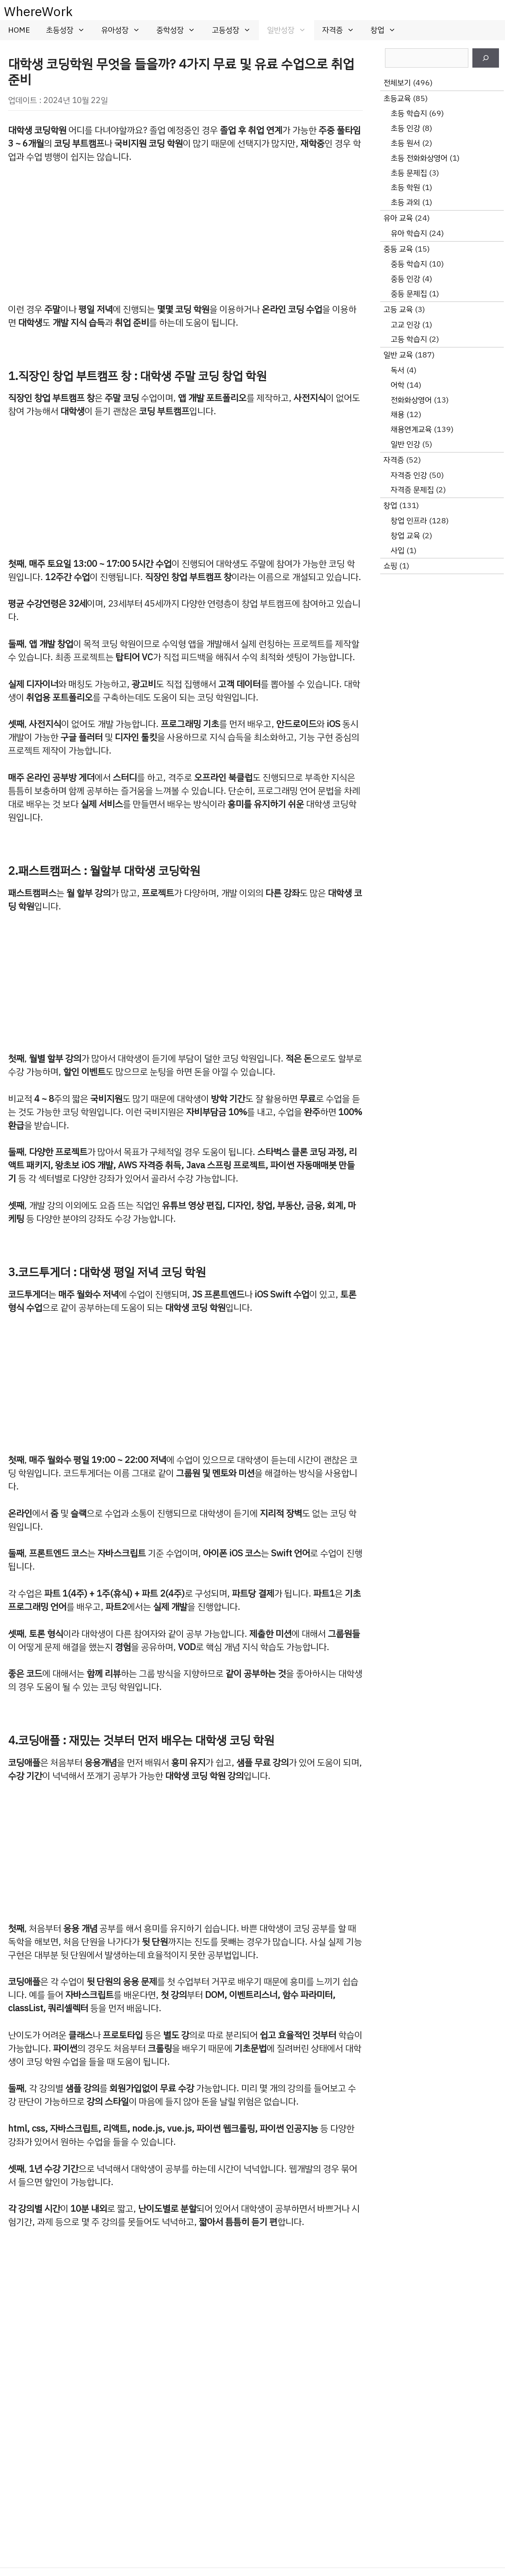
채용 (397, 414)
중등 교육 (398, 249)
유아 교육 (398, 218)
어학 (397, 385)
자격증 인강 (409, 475)
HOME (19, 30)
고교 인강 (405, 325)
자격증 (342, 30)
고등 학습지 (409, 339)
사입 (397, 550)
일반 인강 (405, 444)
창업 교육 (405, 535)
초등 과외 (405, 202)
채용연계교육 (411, 429)
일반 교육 (398, 355)
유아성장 (124, 30)
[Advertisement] (185, 233)
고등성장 (235, 30)
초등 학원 (405, 187)
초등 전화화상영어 (419, 158)
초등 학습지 (409, 113)
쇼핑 (390, 566)
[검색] (485, 58)
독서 (397, 370)
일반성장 (290, 30)
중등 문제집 (409, 294)
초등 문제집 (409, 173)
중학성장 (179, 30)
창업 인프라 (409, 521)
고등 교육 (398, 309)
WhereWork (38, 11)
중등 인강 (405, 279)
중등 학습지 (409, 264)
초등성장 (69, 30)
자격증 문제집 (412, 490)
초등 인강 (405, 128)
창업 (387, 30)
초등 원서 (405, 143)
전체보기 (397, 83)
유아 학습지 (409, 233)
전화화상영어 (411, 400)
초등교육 (397, 98)
